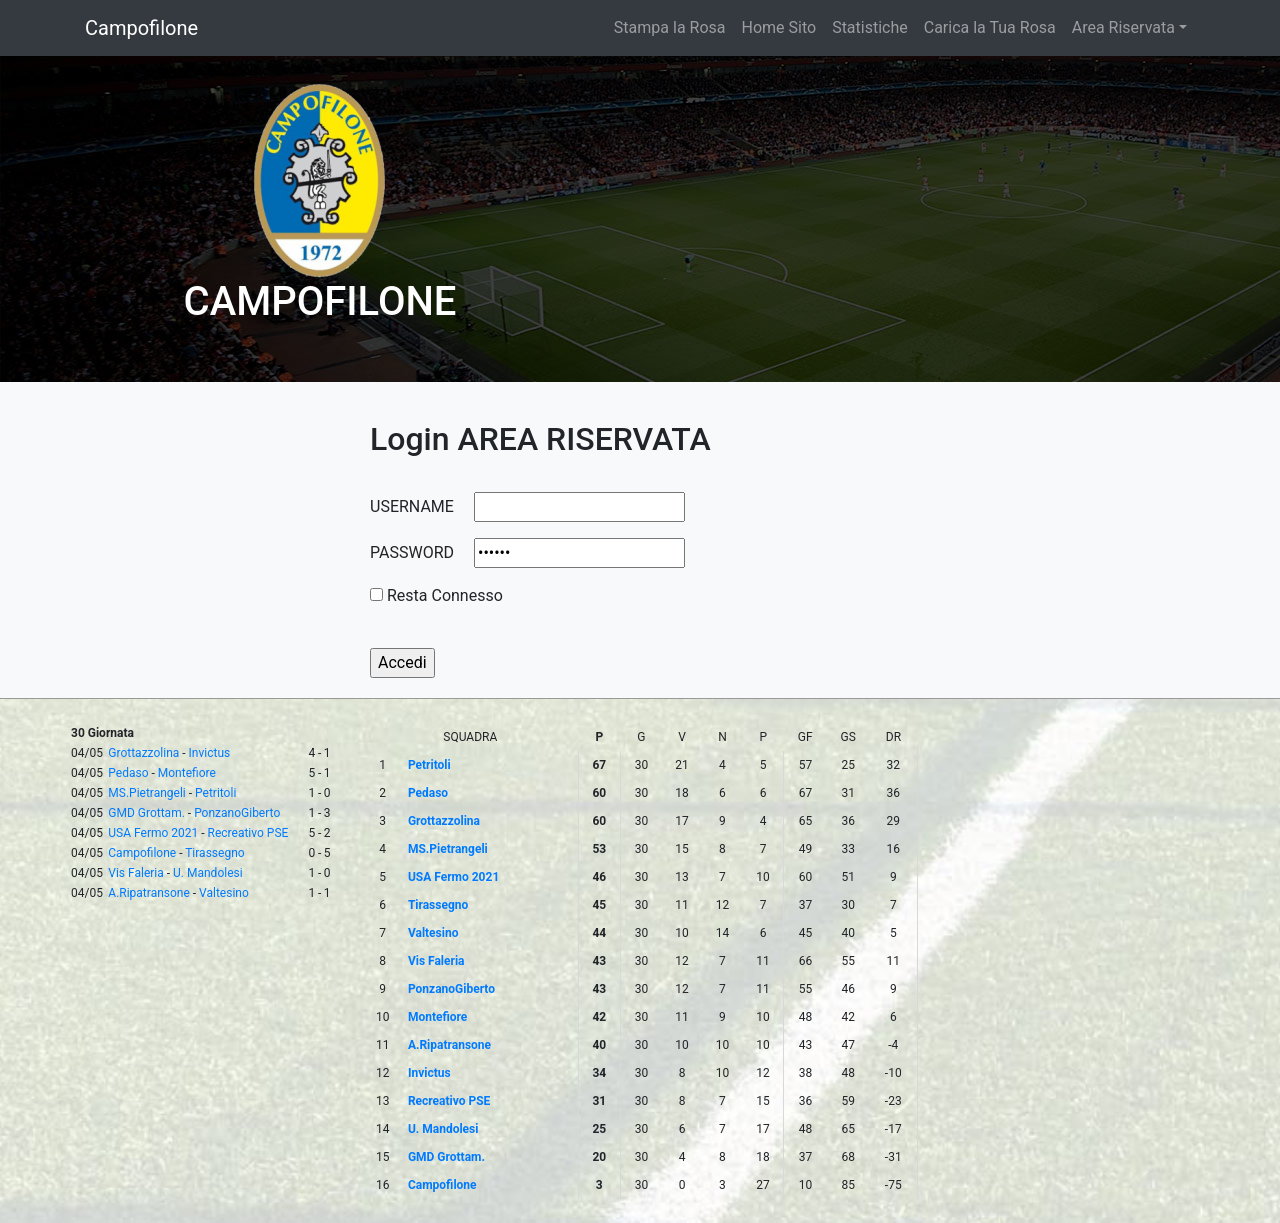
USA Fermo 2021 (153, 833)
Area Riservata (1123, 27)
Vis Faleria (135, 873)
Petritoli (215, 793)
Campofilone (141, 28)
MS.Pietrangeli (146, 793)
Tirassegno (214, 853)
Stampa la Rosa (670, 27)
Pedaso (128, 773)
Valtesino (224, 893)
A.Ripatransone (149, 893)
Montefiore (187, 773)
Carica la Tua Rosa (990, 27)
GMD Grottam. (146, 813)
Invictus (210, 753)
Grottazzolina (143, 753)
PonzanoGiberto (237, 813)
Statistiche (870, 27)
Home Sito (779, 27)
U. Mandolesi (208, 873)
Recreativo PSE (248, 833)
